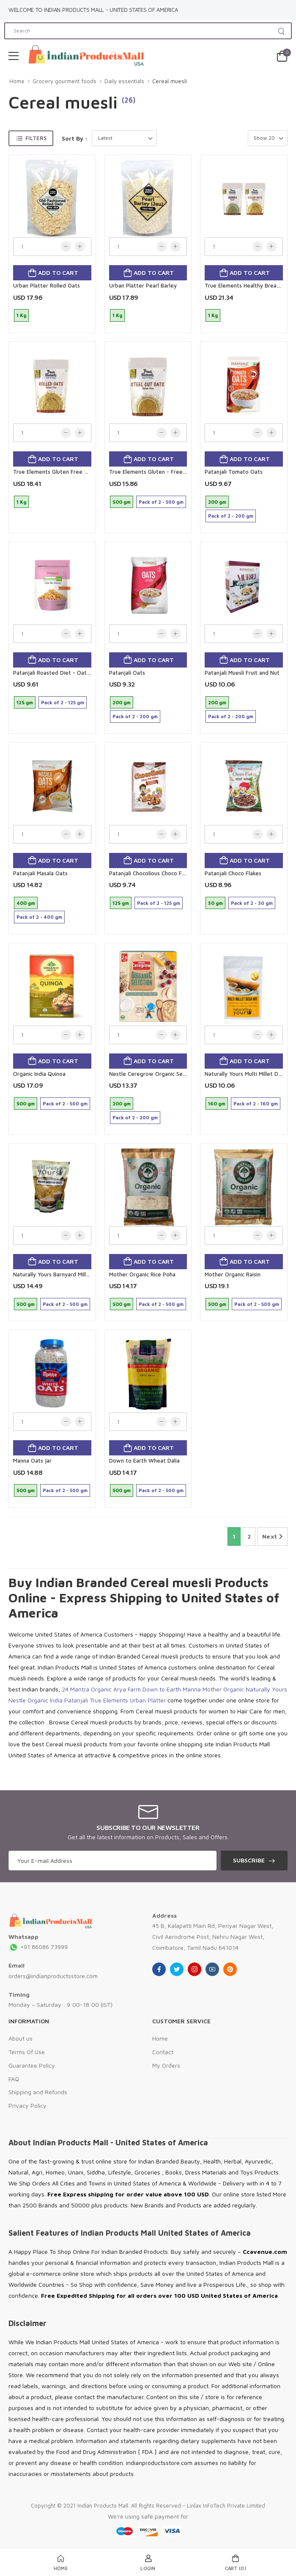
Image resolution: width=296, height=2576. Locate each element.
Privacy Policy (27, 2105)
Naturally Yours (266, 1689)
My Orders (166, 2065)
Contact (162, 2051)
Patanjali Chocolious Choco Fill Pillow (156, 873)
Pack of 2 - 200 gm (230, 515)
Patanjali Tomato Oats (234, 471)
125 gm (24, 702)
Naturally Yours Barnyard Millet (52, 1274)
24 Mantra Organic (87, 1689)
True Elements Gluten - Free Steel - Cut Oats (168, 471)
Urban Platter (148, 1700)
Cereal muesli (169, 81)
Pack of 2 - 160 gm (255, 1103)
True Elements (109, 1700)
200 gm (217, 502)
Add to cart (57, 272)
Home (17, 81)
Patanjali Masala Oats (40, 873)
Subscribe (249, 1860)
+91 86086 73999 (38, 1946)
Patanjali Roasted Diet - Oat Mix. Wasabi (65, 672)
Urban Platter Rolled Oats (46, 285)
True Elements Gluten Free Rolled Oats (63, 471)
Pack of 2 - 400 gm (39, 917)
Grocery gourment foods (64, 81)
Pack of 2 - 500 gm (161, 502)
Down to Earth (162, 1689)
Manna (192, 1689)
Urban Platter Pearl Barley (143, 285)
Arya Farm (127, 1689)
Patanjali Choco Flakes (233, 873)
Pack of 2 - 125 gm (62, 702)
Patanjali (76, 1700)
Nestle (17, 1700)
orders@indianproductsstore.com (53, 1975)
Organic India (45, 1700)
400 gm (25, 903)
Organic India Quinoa (39, 1073)
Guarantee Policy (31, 2065)
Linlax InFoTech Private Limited (226, 2505)
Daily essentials (124, 81)
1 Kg (21, 315)
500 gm (121, 502)
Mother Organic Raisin (232, 1274)
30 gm (215, 903)
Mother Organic (223, 1689)
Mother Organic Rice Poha (142, 1274)
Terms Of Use (26, 2051)
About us (20, 2038)
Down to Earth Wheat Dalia (144, 1460)
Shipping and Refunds (37, 2092)
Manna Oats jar (32, 1460)
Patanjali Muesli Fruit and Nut (242, 672)
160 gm (216, 1103)
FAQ (13, 2078)
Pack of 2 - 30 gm (252, 903)
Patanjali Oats (127, 672)
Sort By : (75, 138)
